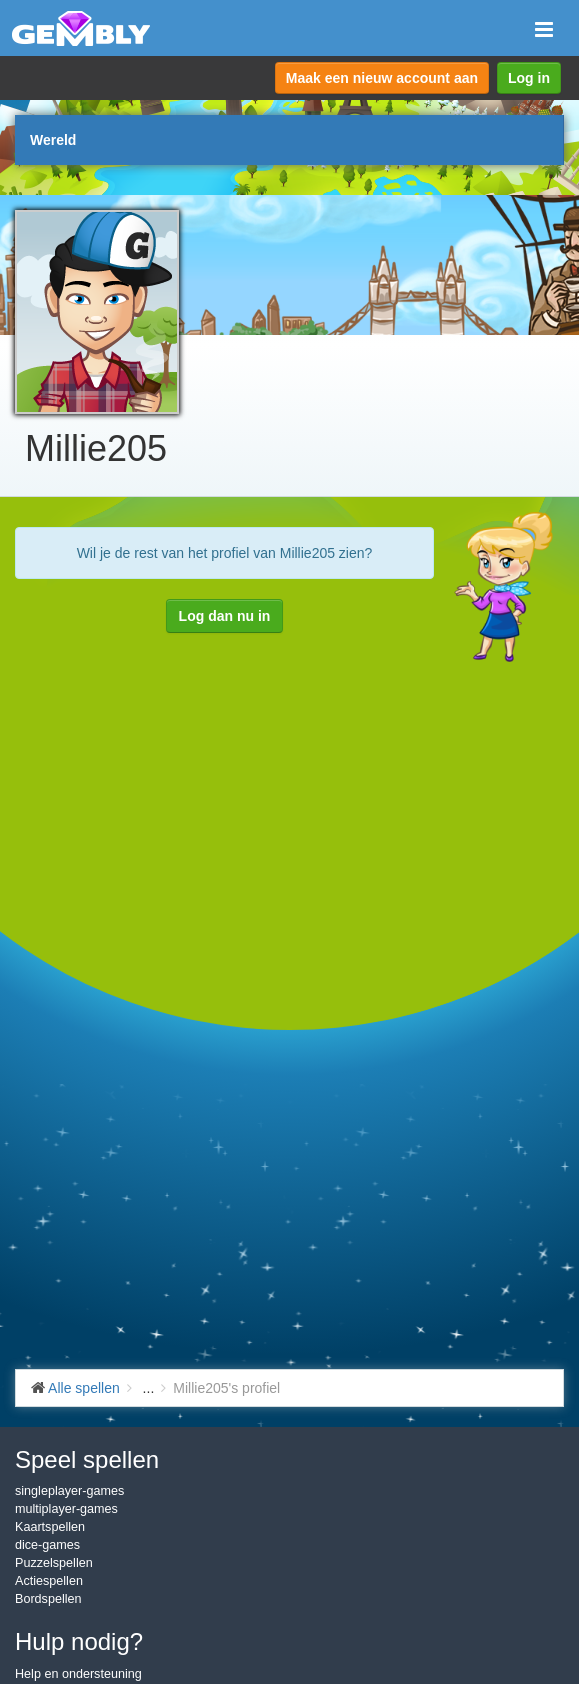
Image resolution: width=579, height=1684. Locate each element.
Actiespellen (49, 1581)
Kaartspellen (50, 1527)
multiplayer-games (66, 1509)
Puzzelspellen (54, 1563)
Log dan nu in (225, 616)
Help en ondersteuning (78, 1674)
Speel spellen (87, 1459)
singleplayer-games (69, 1491)
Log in (529, 78)
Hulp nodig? (79, 1641)
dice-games (47, 1545)
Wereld (53, 140)
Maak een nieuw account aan (382, 78)
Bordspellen (48, 1599)
